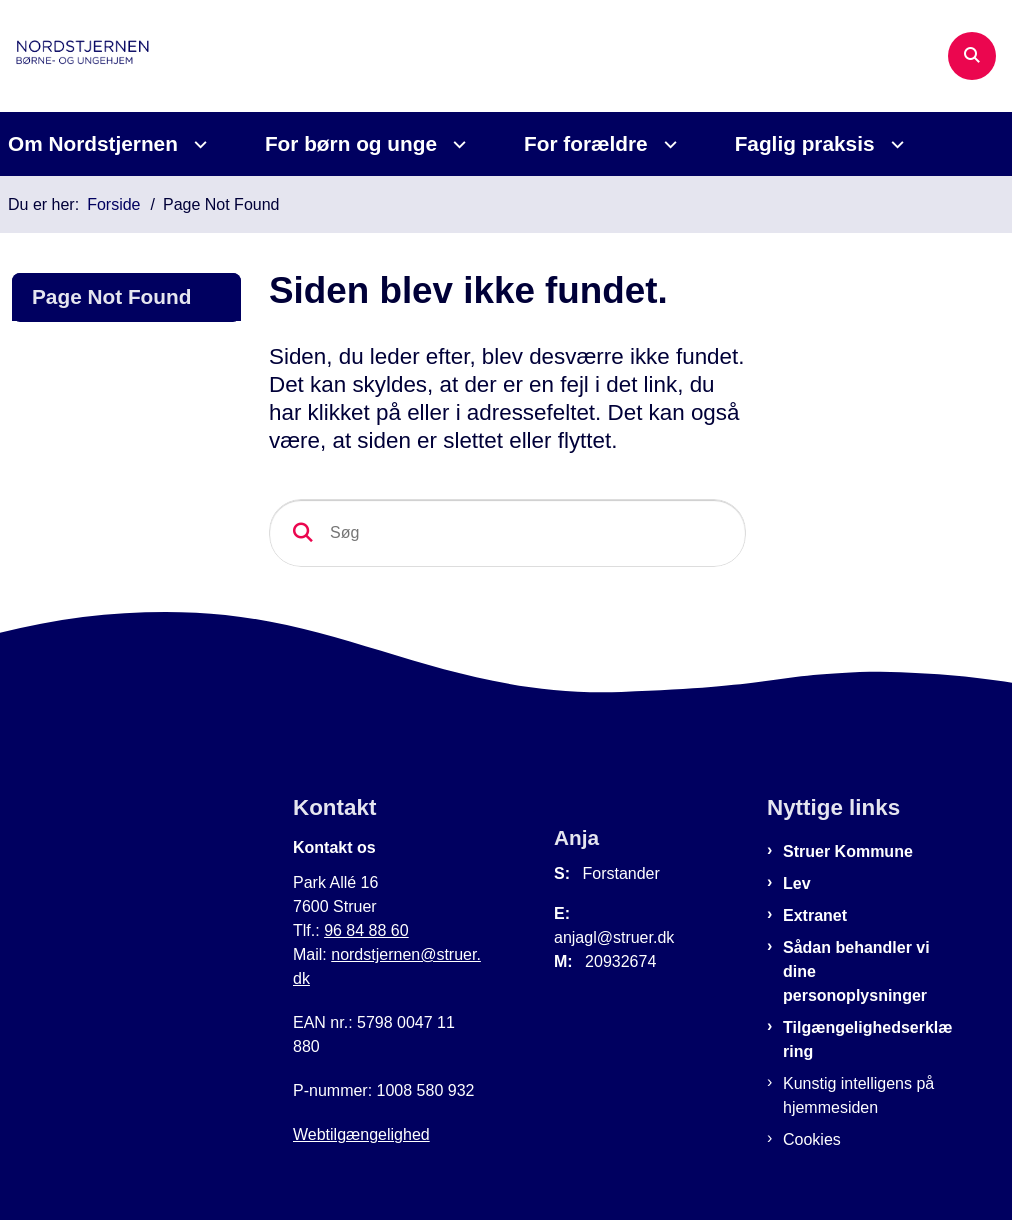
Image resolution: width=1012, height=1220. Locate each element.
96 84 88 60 (366, 930)
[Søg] (507, 533)
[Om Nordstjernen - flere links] (197, 144)
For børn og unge (351, 143)
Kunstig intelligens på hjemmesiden (858, 1095)
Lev (797, 883)
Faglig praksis (805, 143)
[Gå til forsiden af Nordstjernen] (86, 56)
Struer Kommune (848, 851)
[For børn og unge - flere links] (456, 144)
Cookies (812, 1139)
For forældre (586, 143)
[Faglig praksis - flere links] (894, 144)
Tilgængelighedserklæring (868, 1039)
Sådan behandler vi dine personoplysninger (856, 971)
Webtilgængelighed (361, 1134)
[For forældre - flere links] (667, 144)
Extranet (815, 915)
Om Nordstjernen (93, 143)
